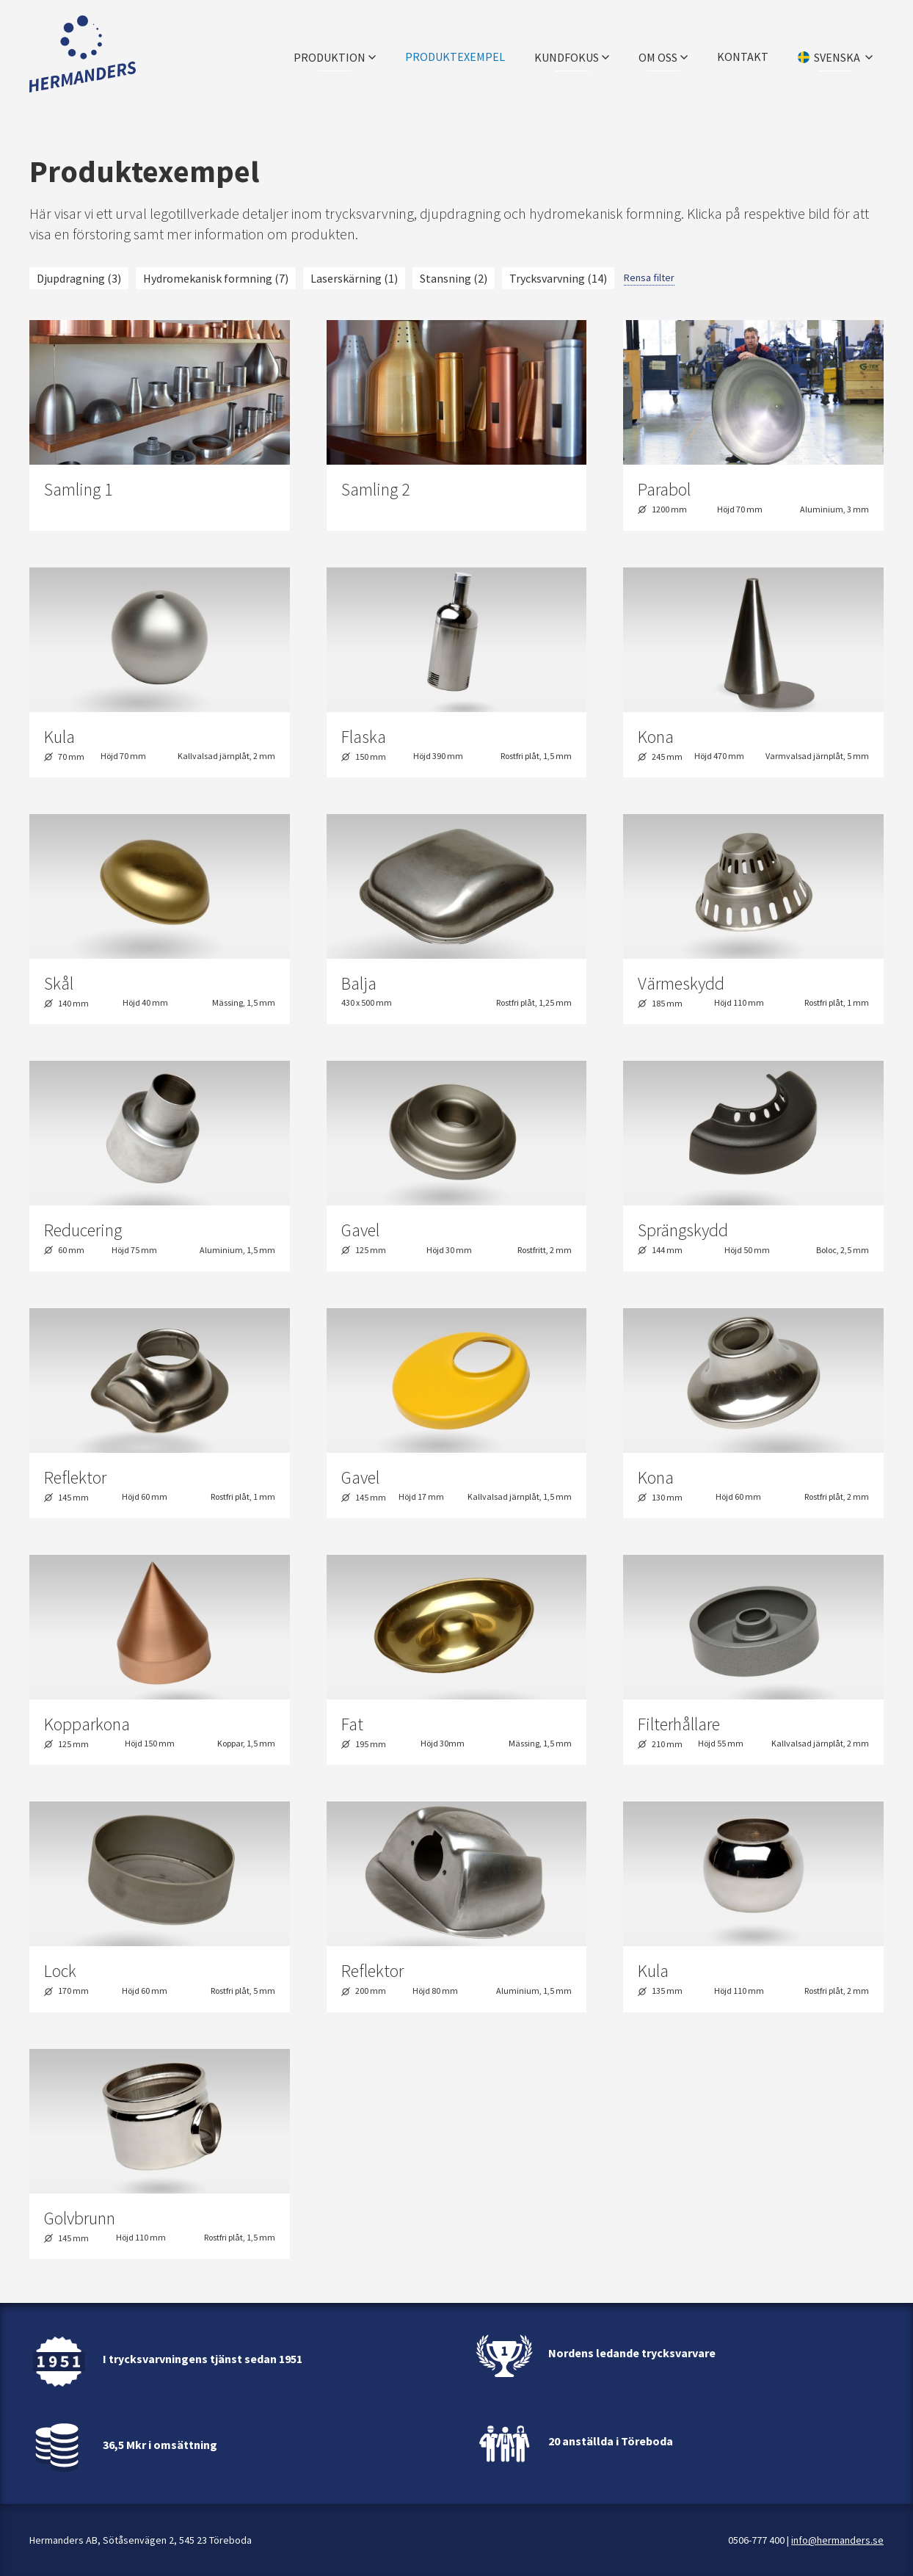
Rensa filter (649, 277)
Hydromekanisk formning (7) (215, 278)
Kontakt (742, 55)
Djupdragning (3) (79, 278)
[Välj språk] (835, 55)
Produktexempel (455, 55)
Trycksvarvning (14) (558, 278)
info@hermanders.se (837, 2540)
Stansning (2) (453, 278)
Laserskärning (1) (354, 278)
